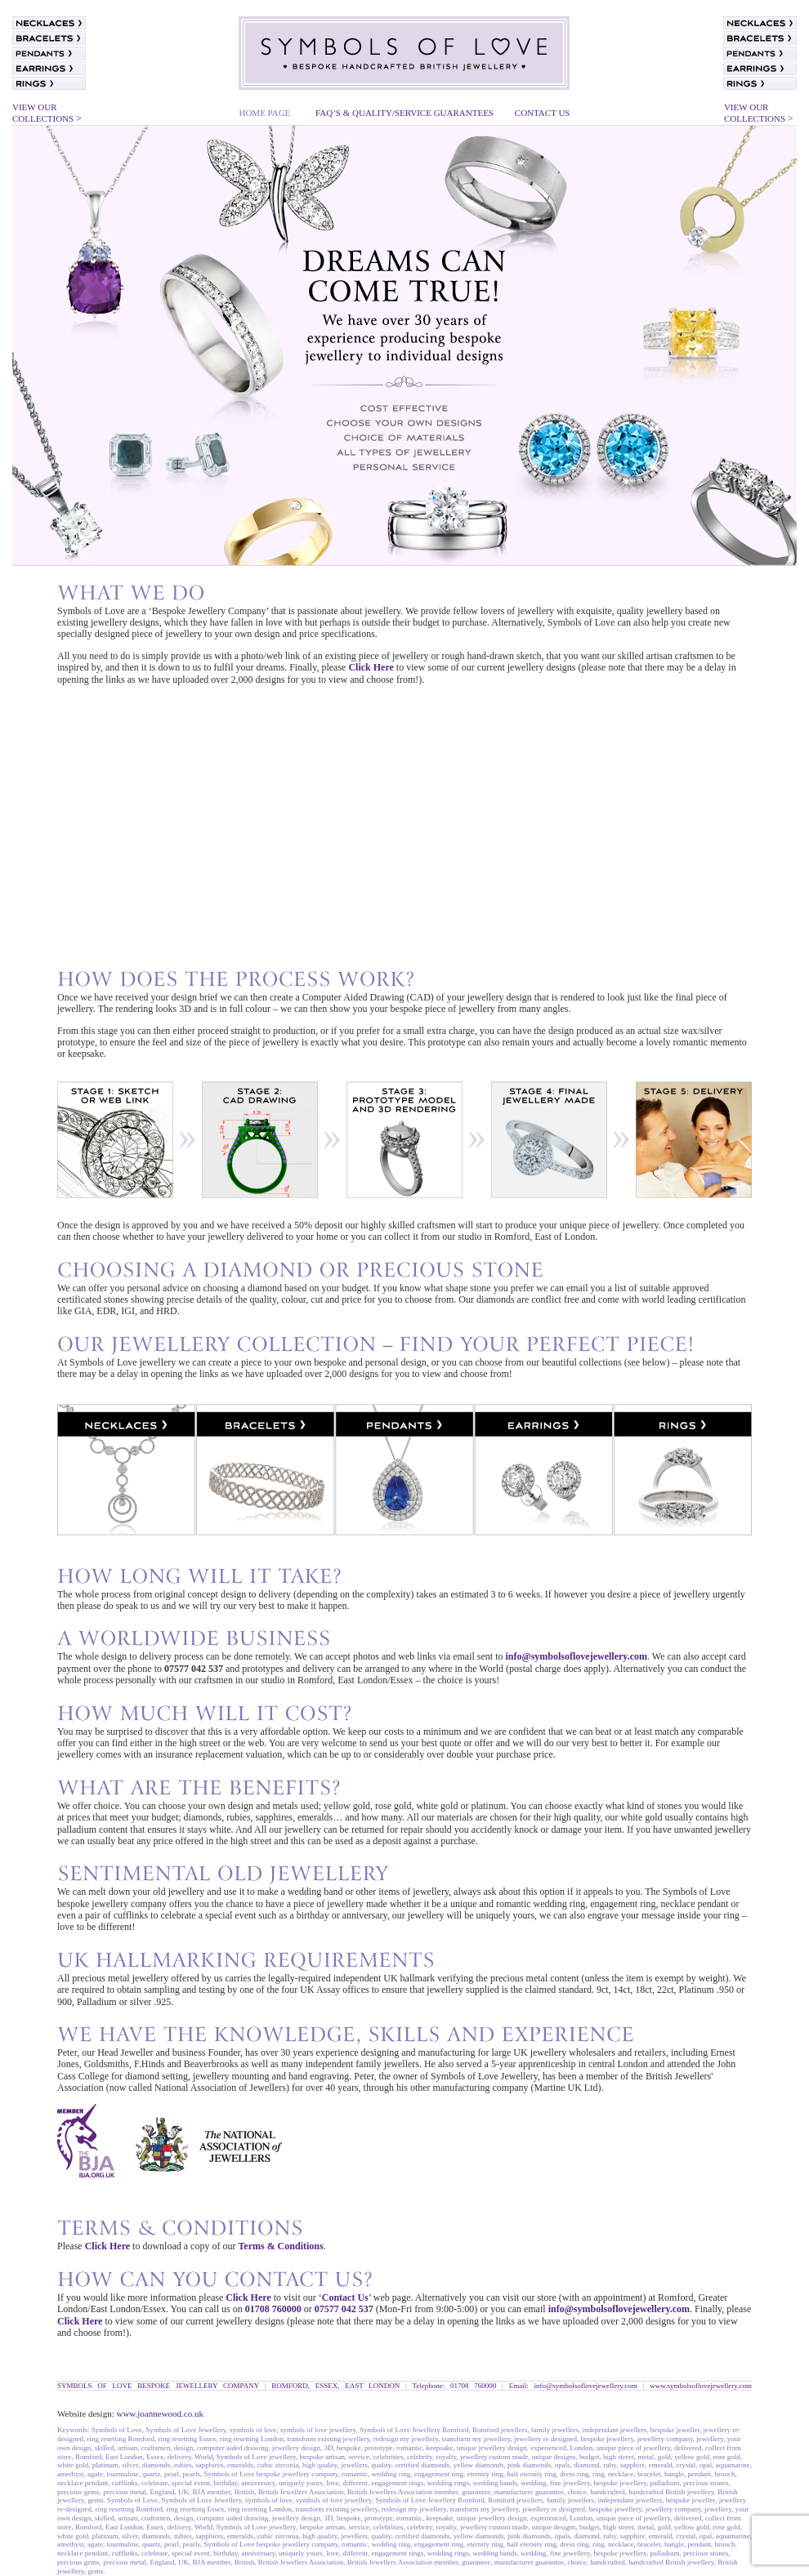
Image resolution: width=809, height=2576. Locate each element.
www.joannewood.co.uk (159, 2413)
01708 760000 (272, 2309)
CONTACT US (542, 113)
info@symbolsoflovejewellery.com (576, 1656)
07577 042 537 (344, 2309)
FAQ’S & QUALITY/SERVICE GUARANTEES (404, 113)
